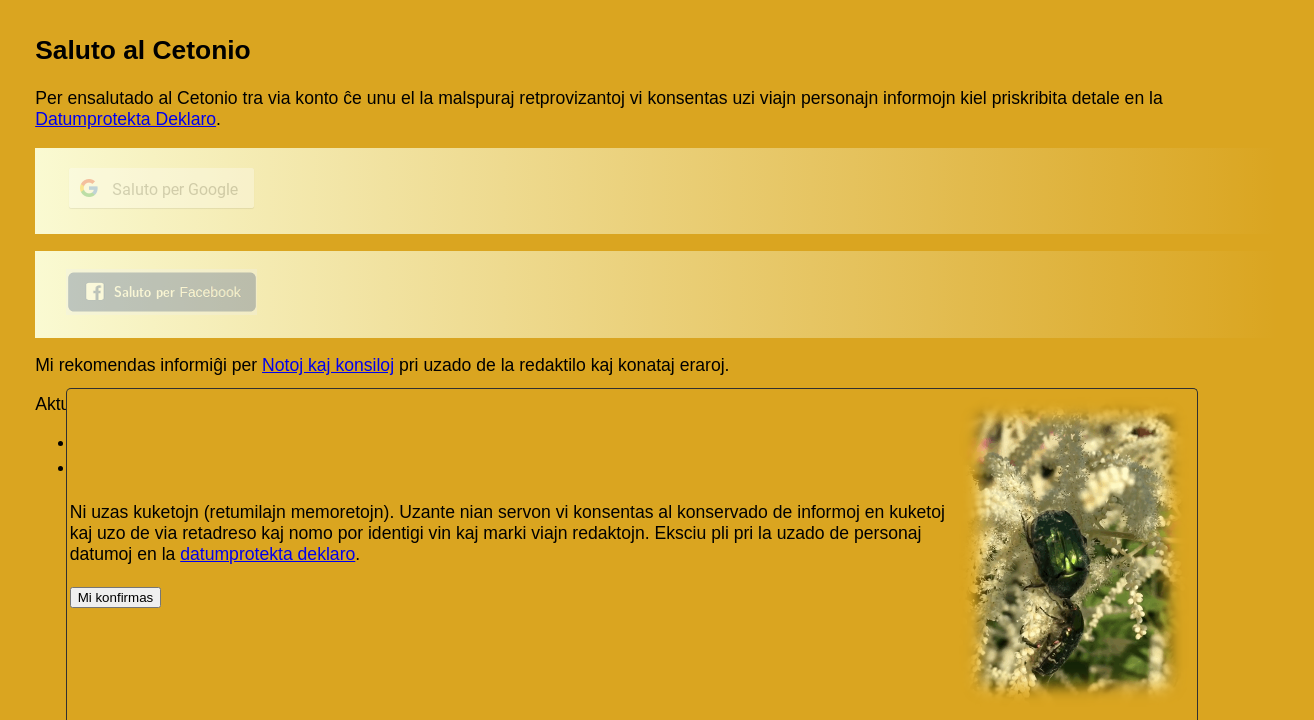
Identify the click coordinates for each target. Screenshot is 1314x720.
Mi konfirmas (116, 597)
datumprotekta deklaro (267, 554)
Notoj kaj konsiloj (328, 365)
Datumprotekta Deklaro (125, 119)
